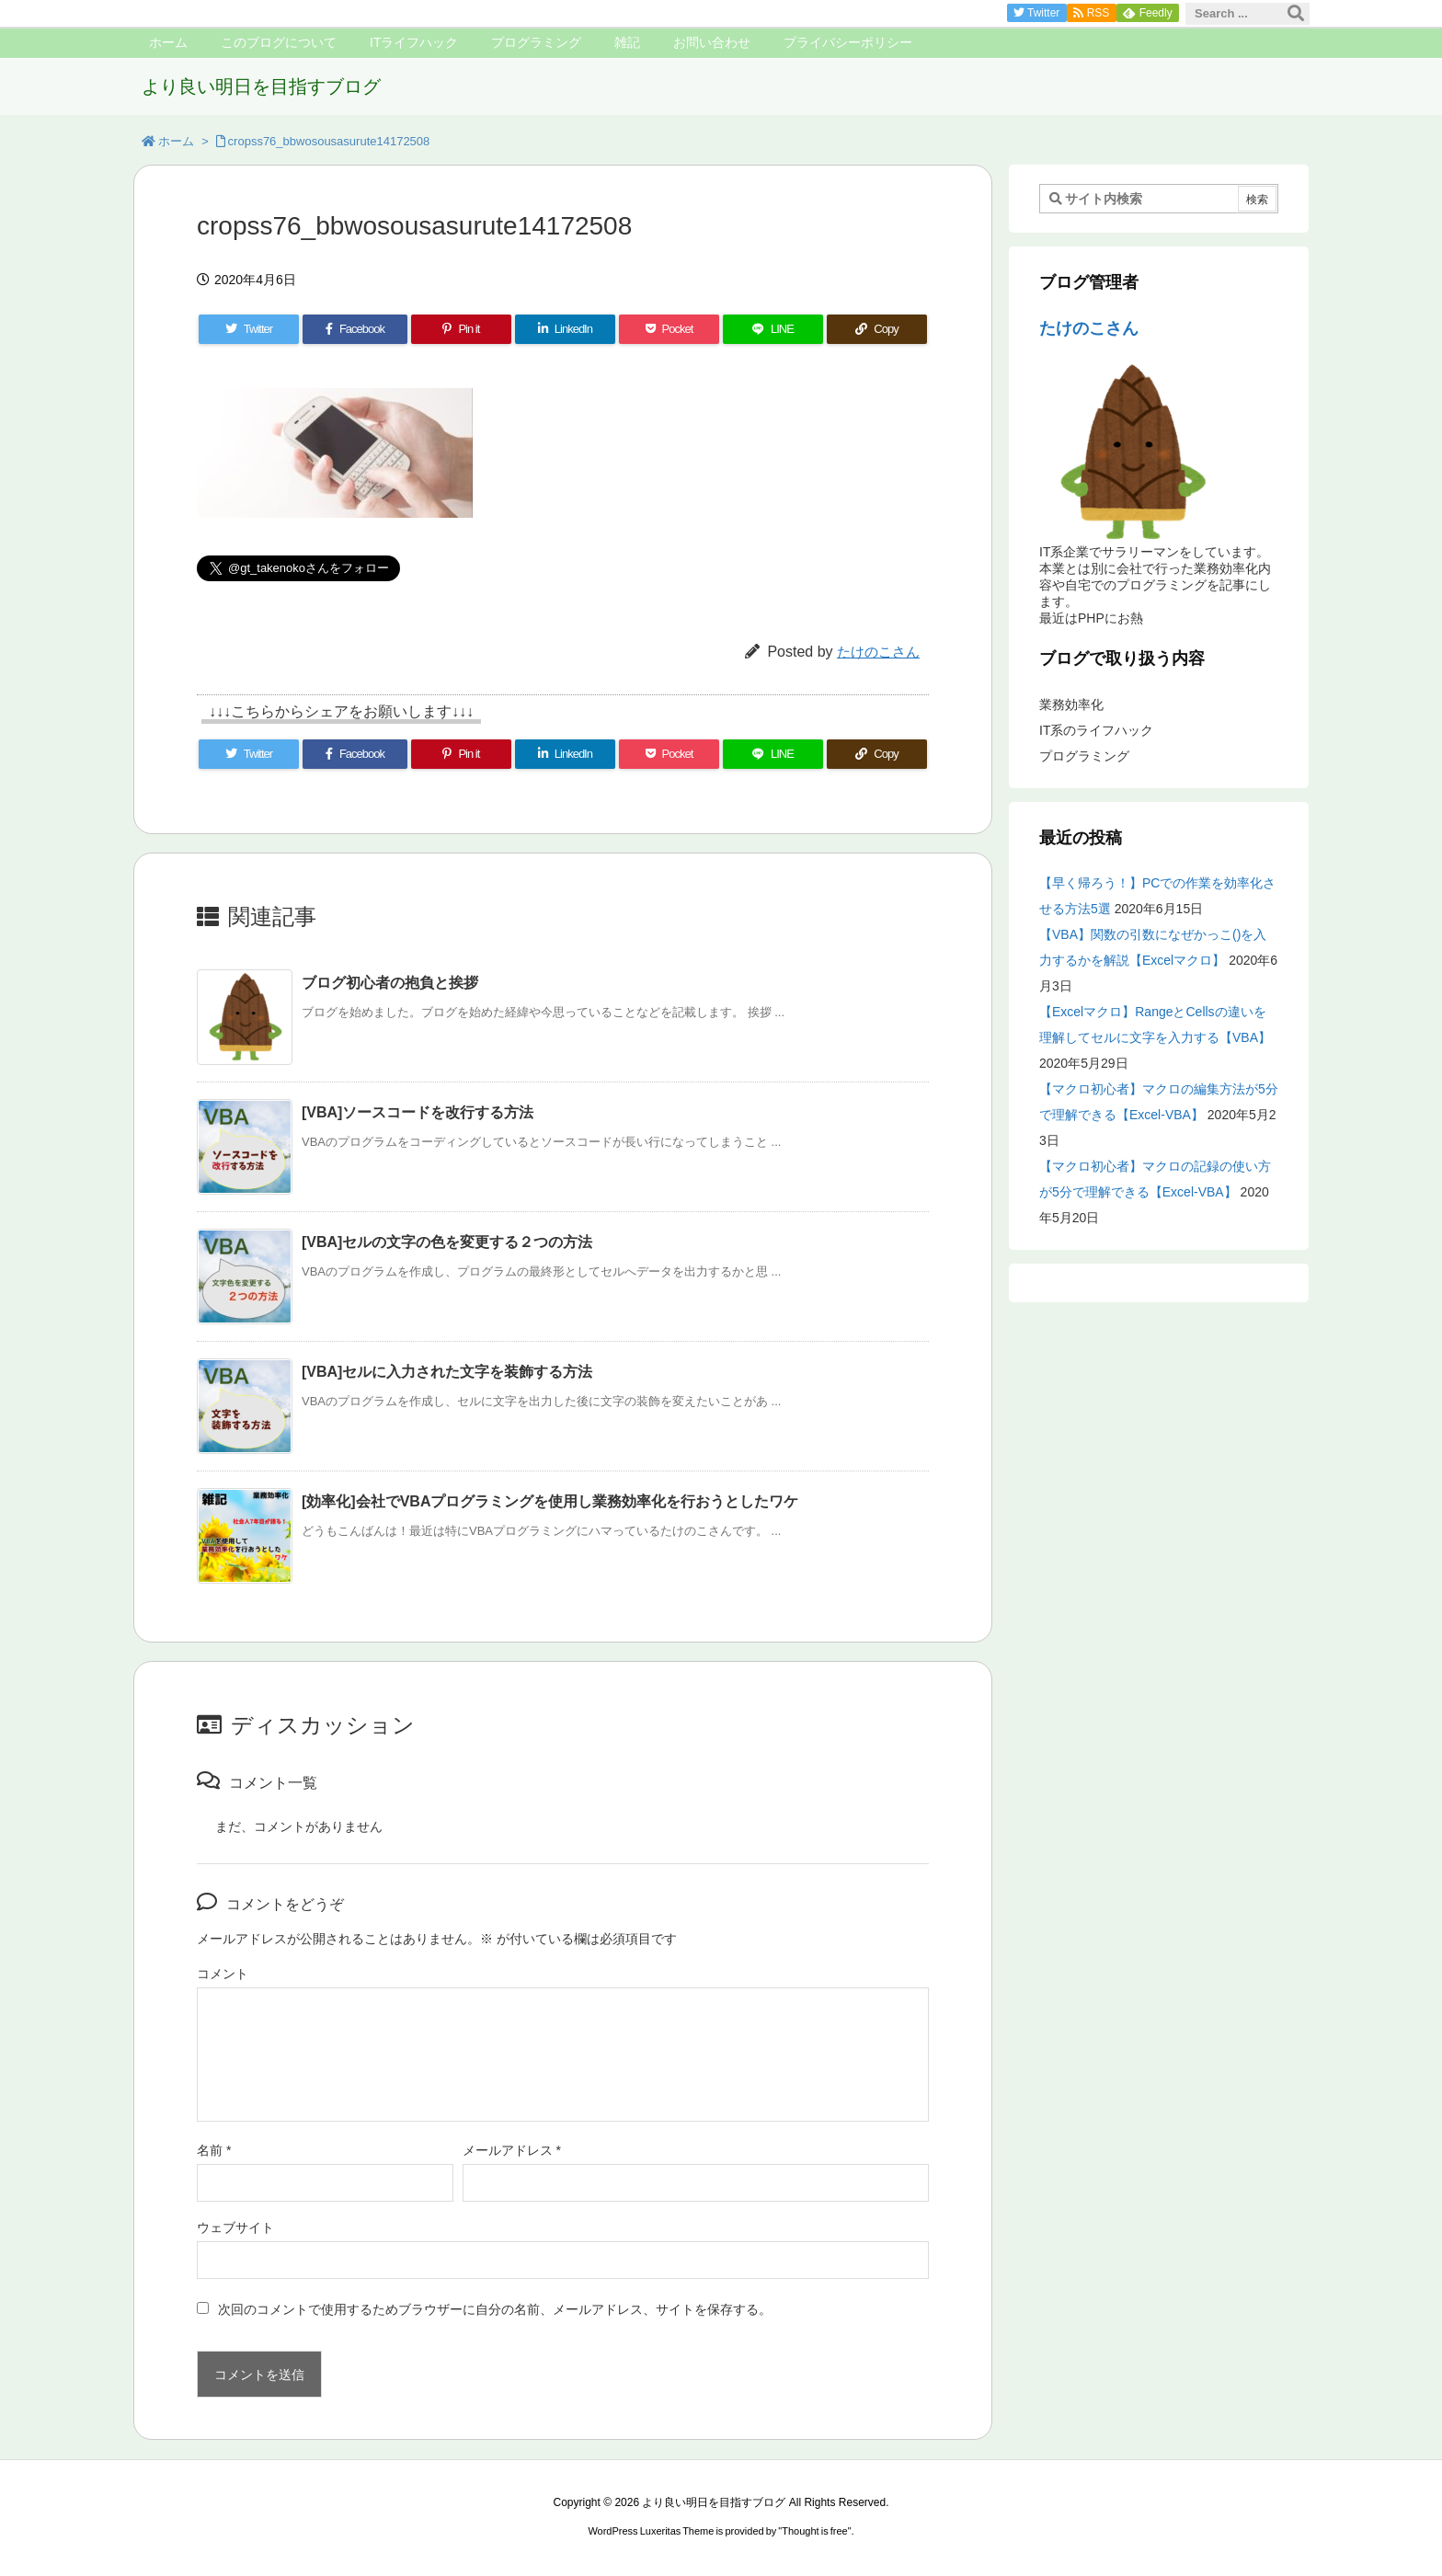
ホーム (176, 141)
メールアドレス (512, 2150)
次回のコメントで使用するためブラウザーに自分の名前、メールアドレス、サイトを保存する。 (495, 2309)
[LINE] (773, 329)
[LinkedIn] (565, 329)
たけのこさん (878, 651)
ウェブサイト (235, 2227)
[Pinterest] (461, 329)
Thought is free (814, 2530)
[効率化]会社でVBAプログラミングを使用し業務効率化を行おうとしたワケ (550, 1501)
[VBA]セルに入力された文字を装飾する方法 (447, 1372)
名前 (214, 2150)
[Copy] (877, 329)
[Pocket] (669, 329)
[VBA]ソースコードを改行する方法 (417, 1112)
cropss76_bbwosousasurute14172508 (329, 141)
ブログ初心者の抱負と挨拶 (390, 982)
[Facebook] (355, 329)
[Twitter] (249, 329)
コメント (222, 1973)
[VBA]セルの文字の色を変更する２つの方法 (447, 1242)
